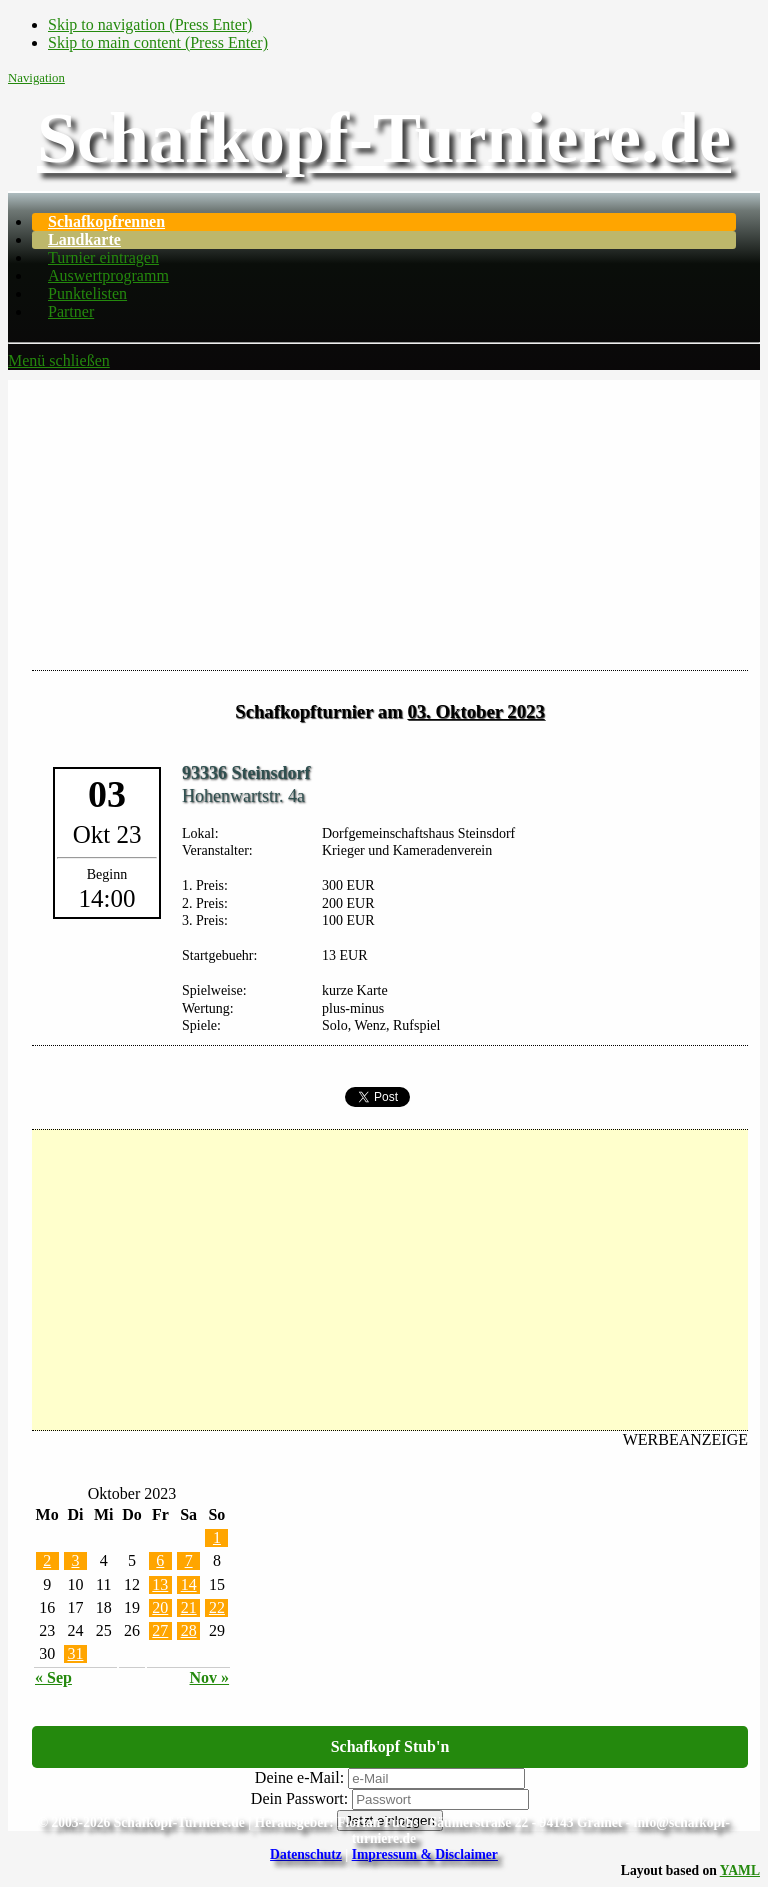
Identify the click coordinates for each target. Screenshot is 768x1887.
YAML (740, 1870)
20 (160, 1607)
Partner (71, 311)
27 (160, 1630)
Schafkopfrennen (106, 221)
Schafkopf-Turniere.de (384, 138)
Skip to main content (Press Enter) (158, 42)
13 (160, 1584)
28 (189, 1630)
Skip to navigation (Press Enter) (150, 24)
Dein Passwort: (299, 1798)
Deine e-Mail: (299, 1777)
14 (189, 1584)
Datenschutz (306, 1854)
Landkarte (84, 239)
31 (75, 1653)
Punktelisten (87, 293)
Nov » (210, 1677)
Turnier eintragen (103, 257)
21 (189, 1607)
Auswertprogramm (108, 275)
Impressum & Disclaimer (425, 1854)
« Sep (53, 1677)
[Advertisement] (384, 520)
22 (217, 1607)
